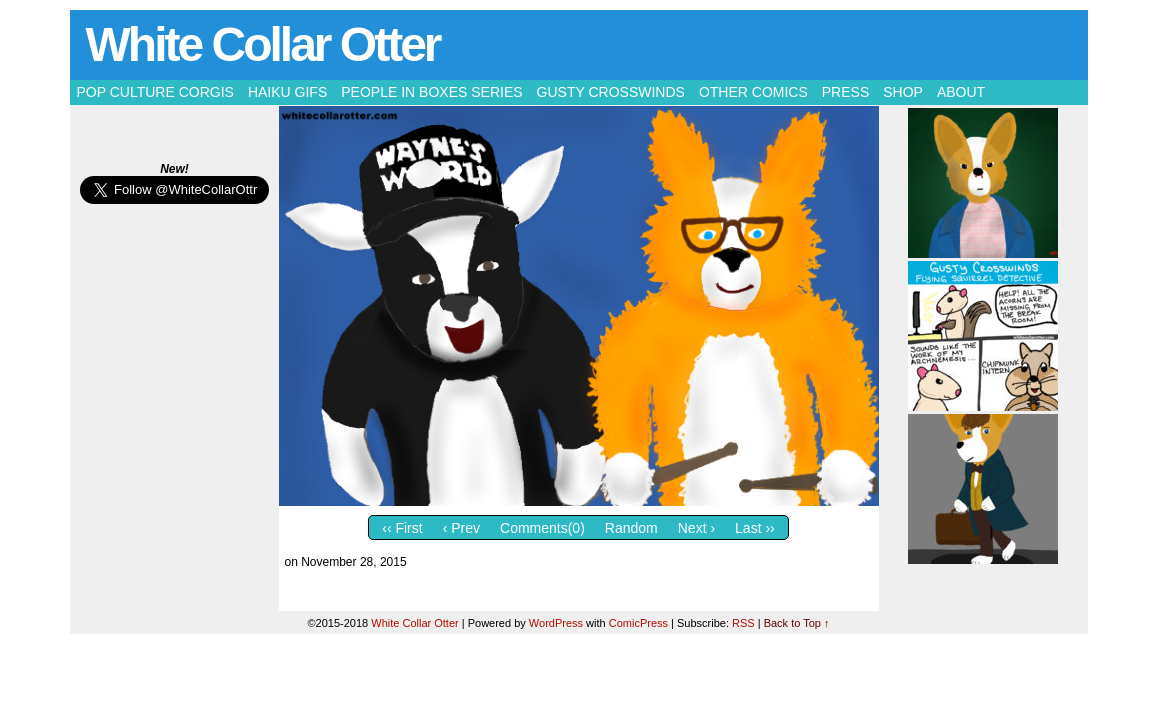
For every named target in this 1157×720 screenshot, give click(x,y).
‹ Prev (461, 528)
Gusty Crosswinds (611, 92)
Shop (903, 92)
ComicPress (638, 623)
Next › (696, 528)
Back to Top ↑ (797, 623)
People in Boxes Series (431, 92)
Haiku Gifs (287, 92)
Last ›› (755, 528)
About (961, 92)
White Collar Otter (263, 44)
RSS (743, 623)
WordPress (556, 623)
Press (845, 92)
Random (631, 528)
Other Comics (753, 92)
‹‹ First (402, 528)
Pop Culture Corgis (155, 92)
